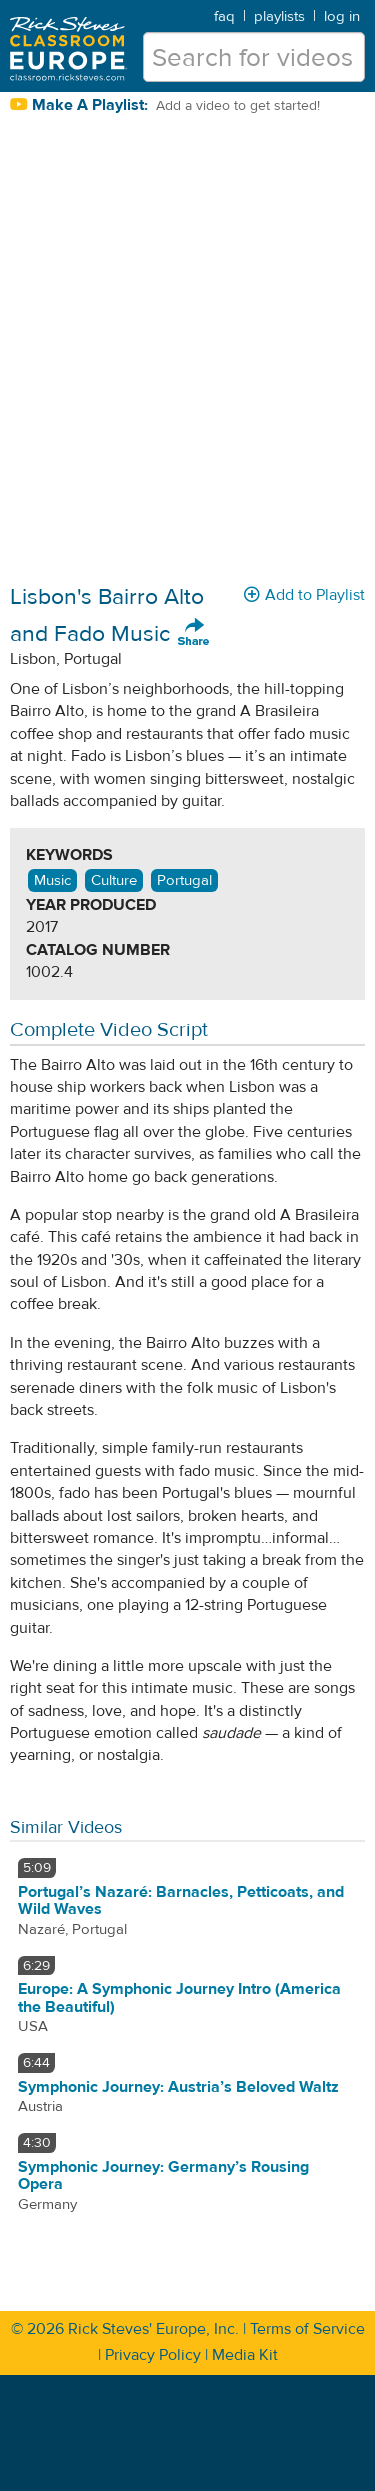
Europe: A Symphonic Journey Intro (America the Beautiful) (179, 1998)
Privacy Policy (153, 2355)
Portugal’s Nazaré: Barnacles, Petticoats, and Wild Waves (181, 1901)
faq (224, 16)
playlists (279, 16)
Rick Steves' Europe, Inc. (153, 2329)
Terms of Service (307, 2329)
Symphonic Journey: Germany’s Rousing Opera (163, 2176)
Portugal (184, 880)
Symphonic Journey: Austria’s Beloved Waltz (178, 2087)
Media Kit (245, 2355)
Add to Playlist (304, 595)
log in (342, 16)
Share (194, 633)
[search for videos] (254, 57)
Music (52, 880)
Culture (114, 880)
